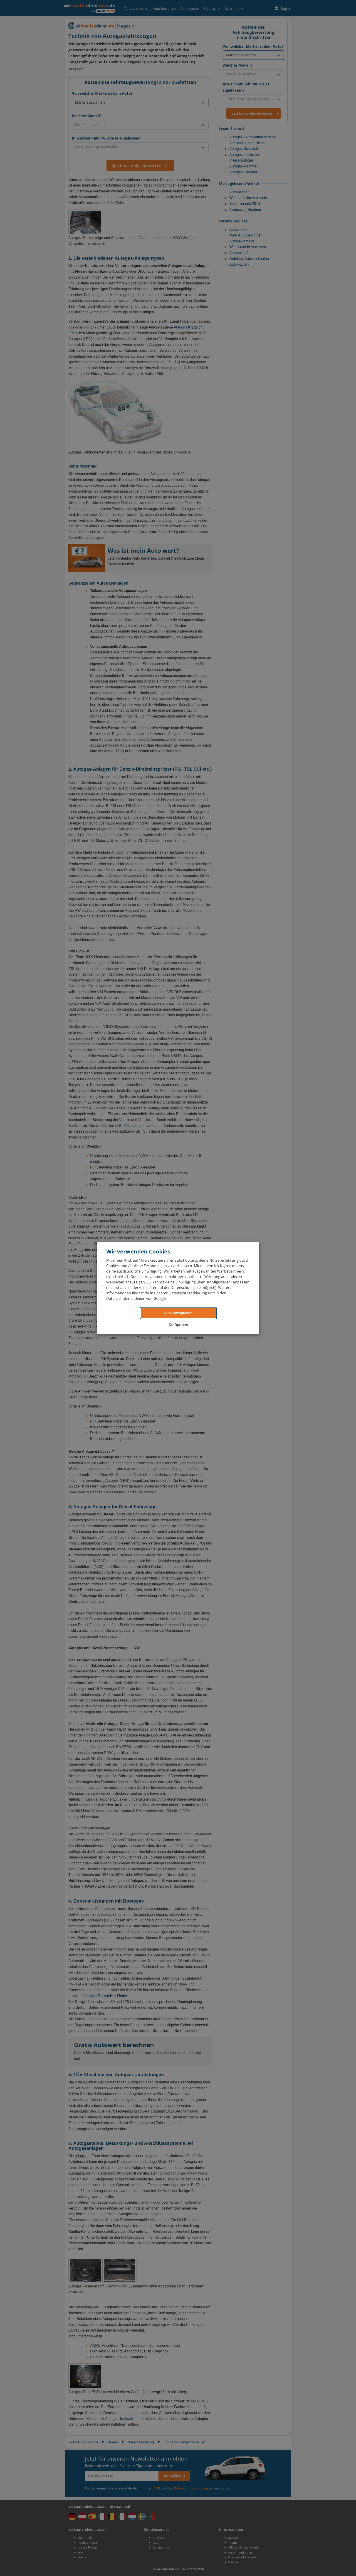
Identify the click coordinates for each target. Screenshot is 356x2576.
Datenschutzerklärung (188, 1292)
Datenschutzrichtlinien (125, 1298)
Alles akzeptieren (178, 1313)
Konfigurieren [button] (178, 1325)
